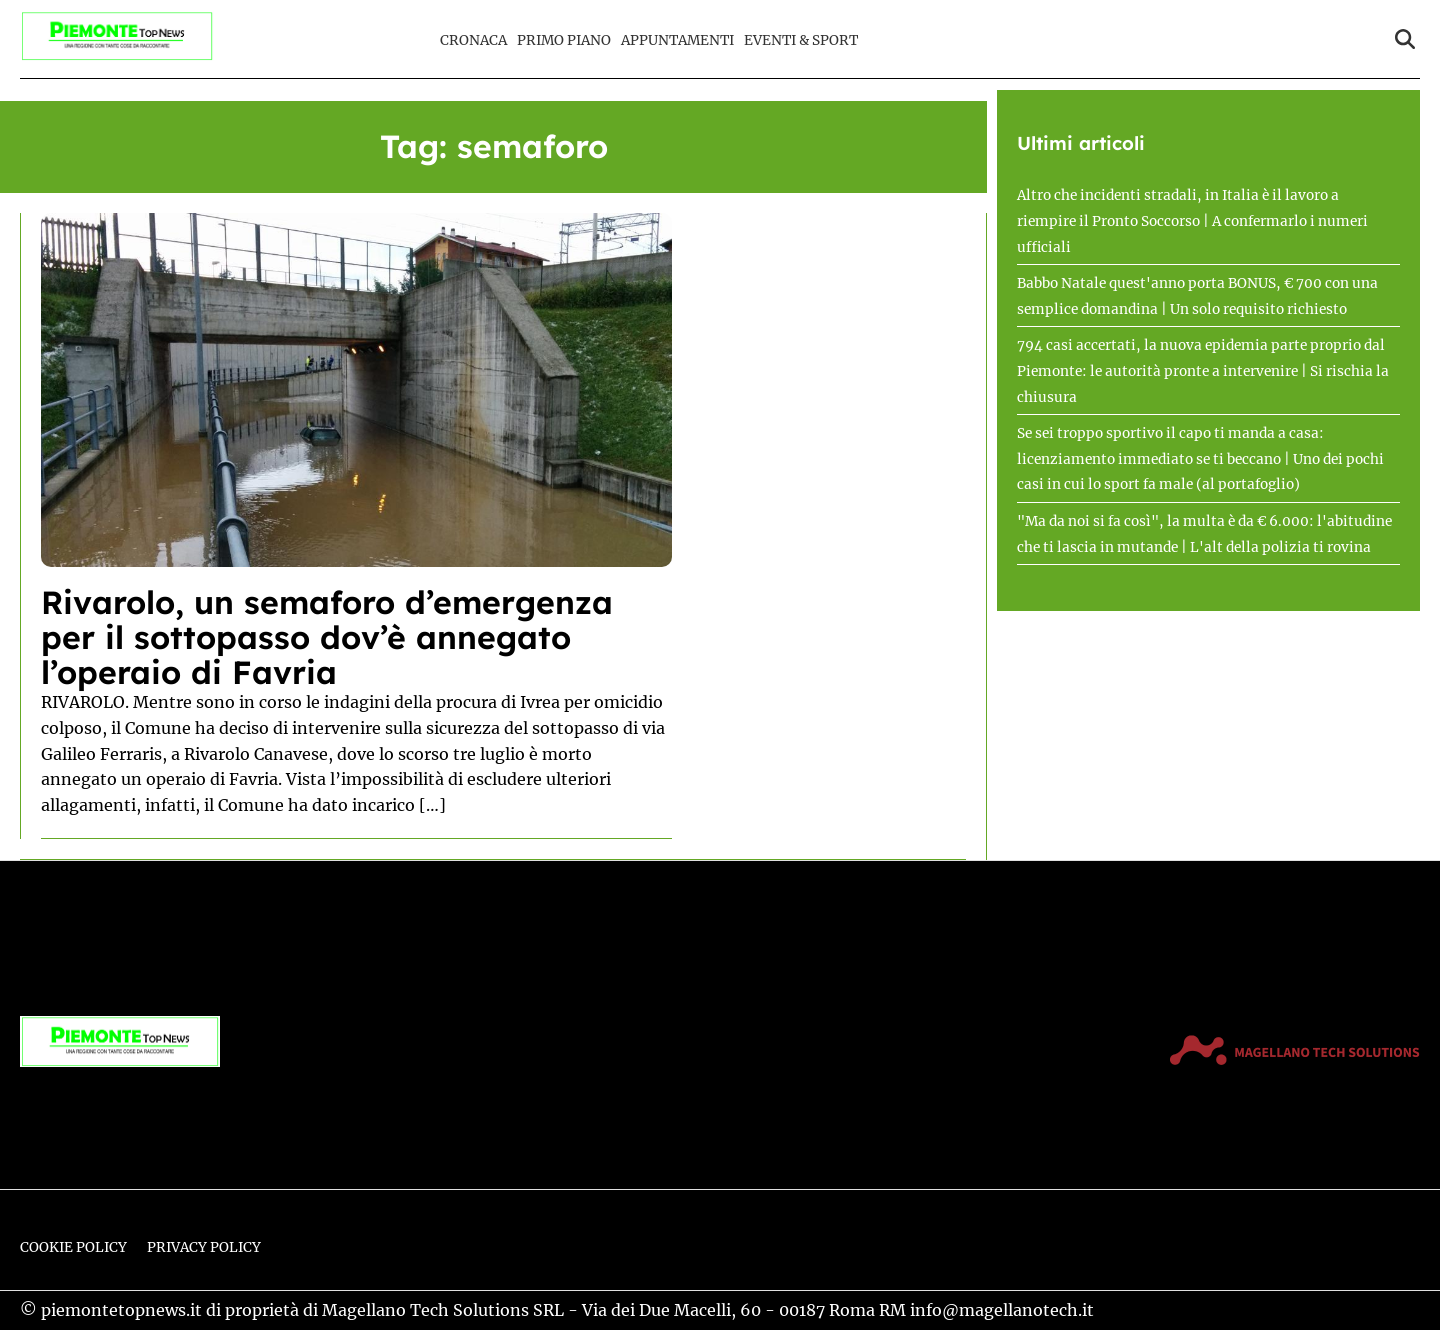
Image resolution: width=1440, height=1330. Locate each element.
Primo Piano (564, 40)
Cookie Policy (73, 1247)
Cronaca (473, 40)
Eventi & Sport (801, 40)
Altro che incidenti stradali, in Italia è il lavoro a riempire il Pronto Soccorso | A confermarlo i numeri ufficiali (1192, 221)
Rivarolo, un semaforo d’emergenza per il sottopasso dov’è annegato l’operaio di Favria (327, 637)
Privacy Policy (204, 1247)
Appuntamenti (677, 40)
